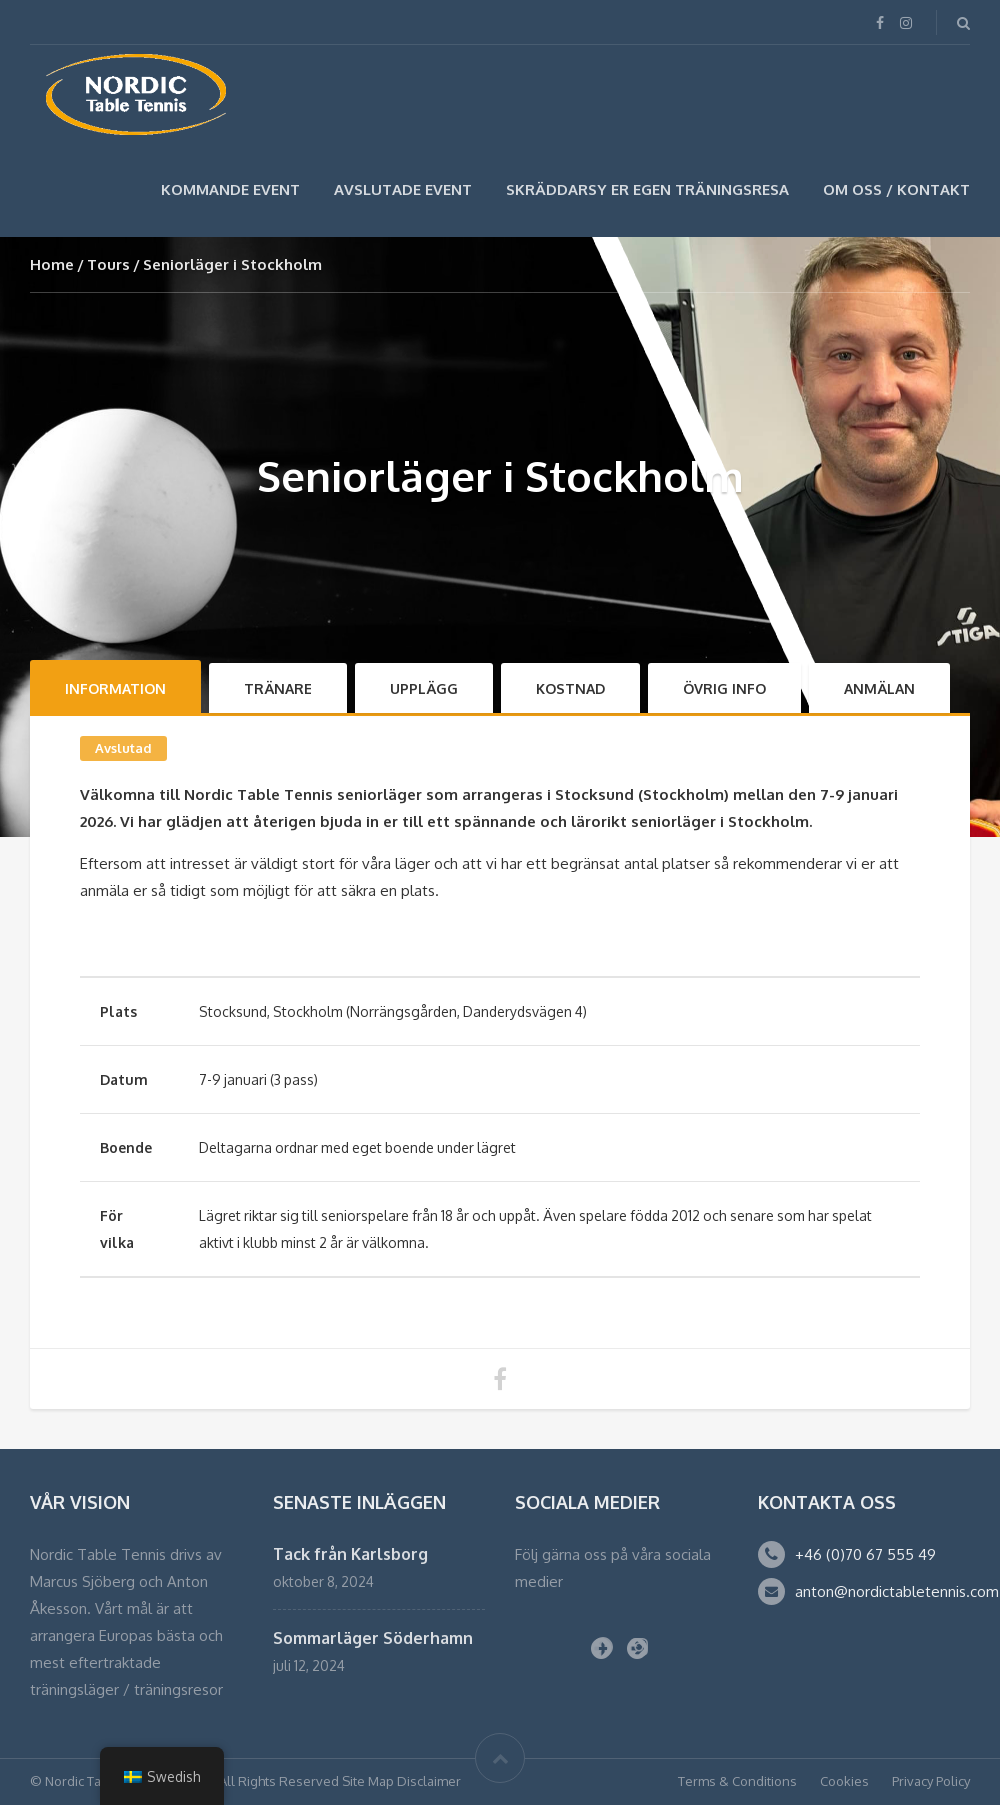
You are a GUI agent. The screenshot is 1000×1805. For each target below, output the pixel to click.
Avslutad (123, 748)
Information (115, 688)
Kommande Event (230, 189)
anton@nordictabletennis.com (897, 1591)
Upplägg (424, 688)
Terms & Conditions (737, 1781)
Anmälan (879, 688)
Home (52, 264)
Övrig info (724, 688)
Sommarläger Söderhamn (373, 1638)
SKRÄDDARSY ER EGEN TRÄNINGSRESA (647, 189)
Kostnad (570, 688)
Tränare (278, 688)
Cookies (844, 1781)
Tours (108, 264)
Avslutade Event (403, 189)
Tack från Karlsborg (350, 1554)
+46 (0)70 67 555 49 (865, 1554)
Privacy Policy (931, 1781)
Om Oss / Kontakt (896, 189)
